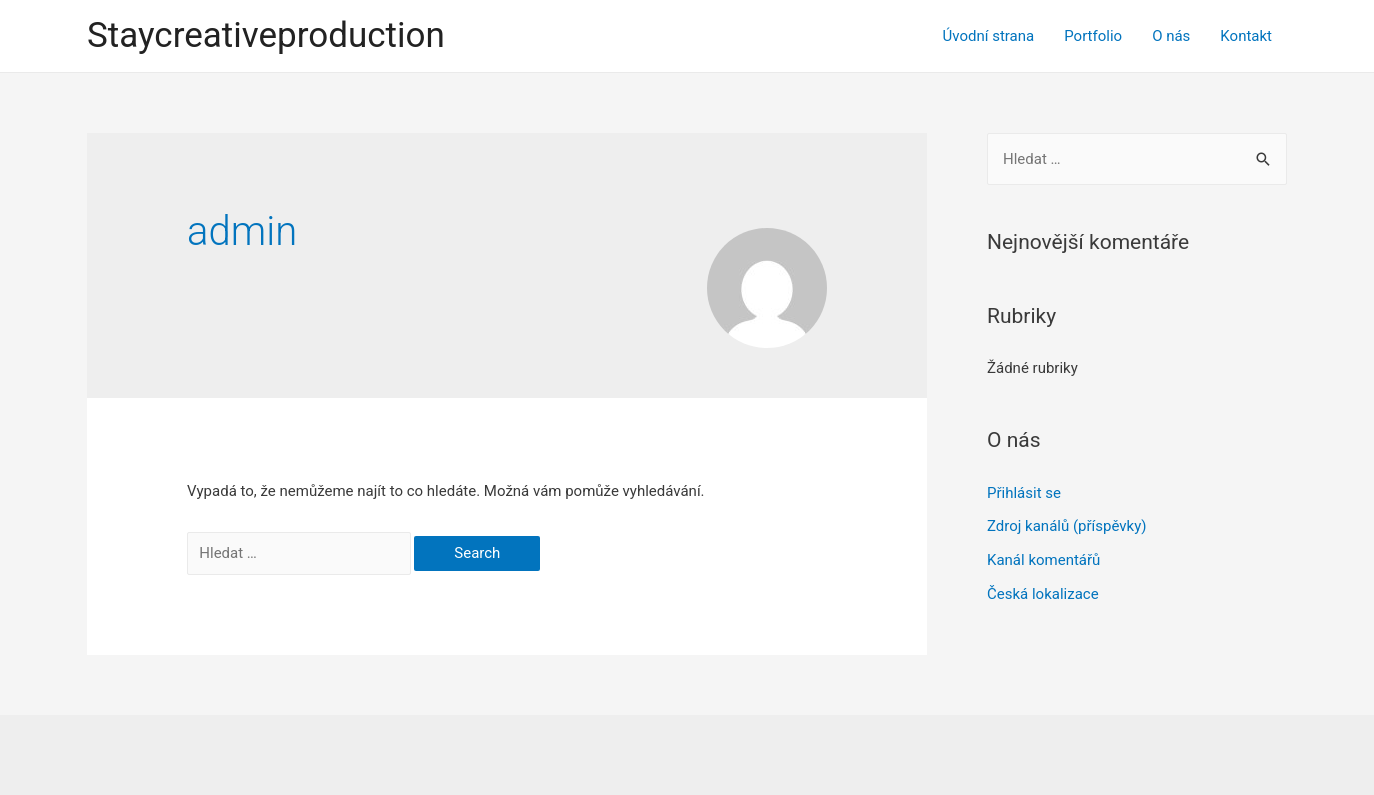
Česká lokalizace (1043, 594)
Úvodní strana (989, 36)
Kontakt (1246, 36)
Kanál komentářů (1043, 560)
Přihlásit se (1024, 493)
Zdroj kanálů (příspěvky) (1067, 526)
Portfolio (1093, 36)
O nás (1171, 36)
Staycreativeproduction (266, 35)
